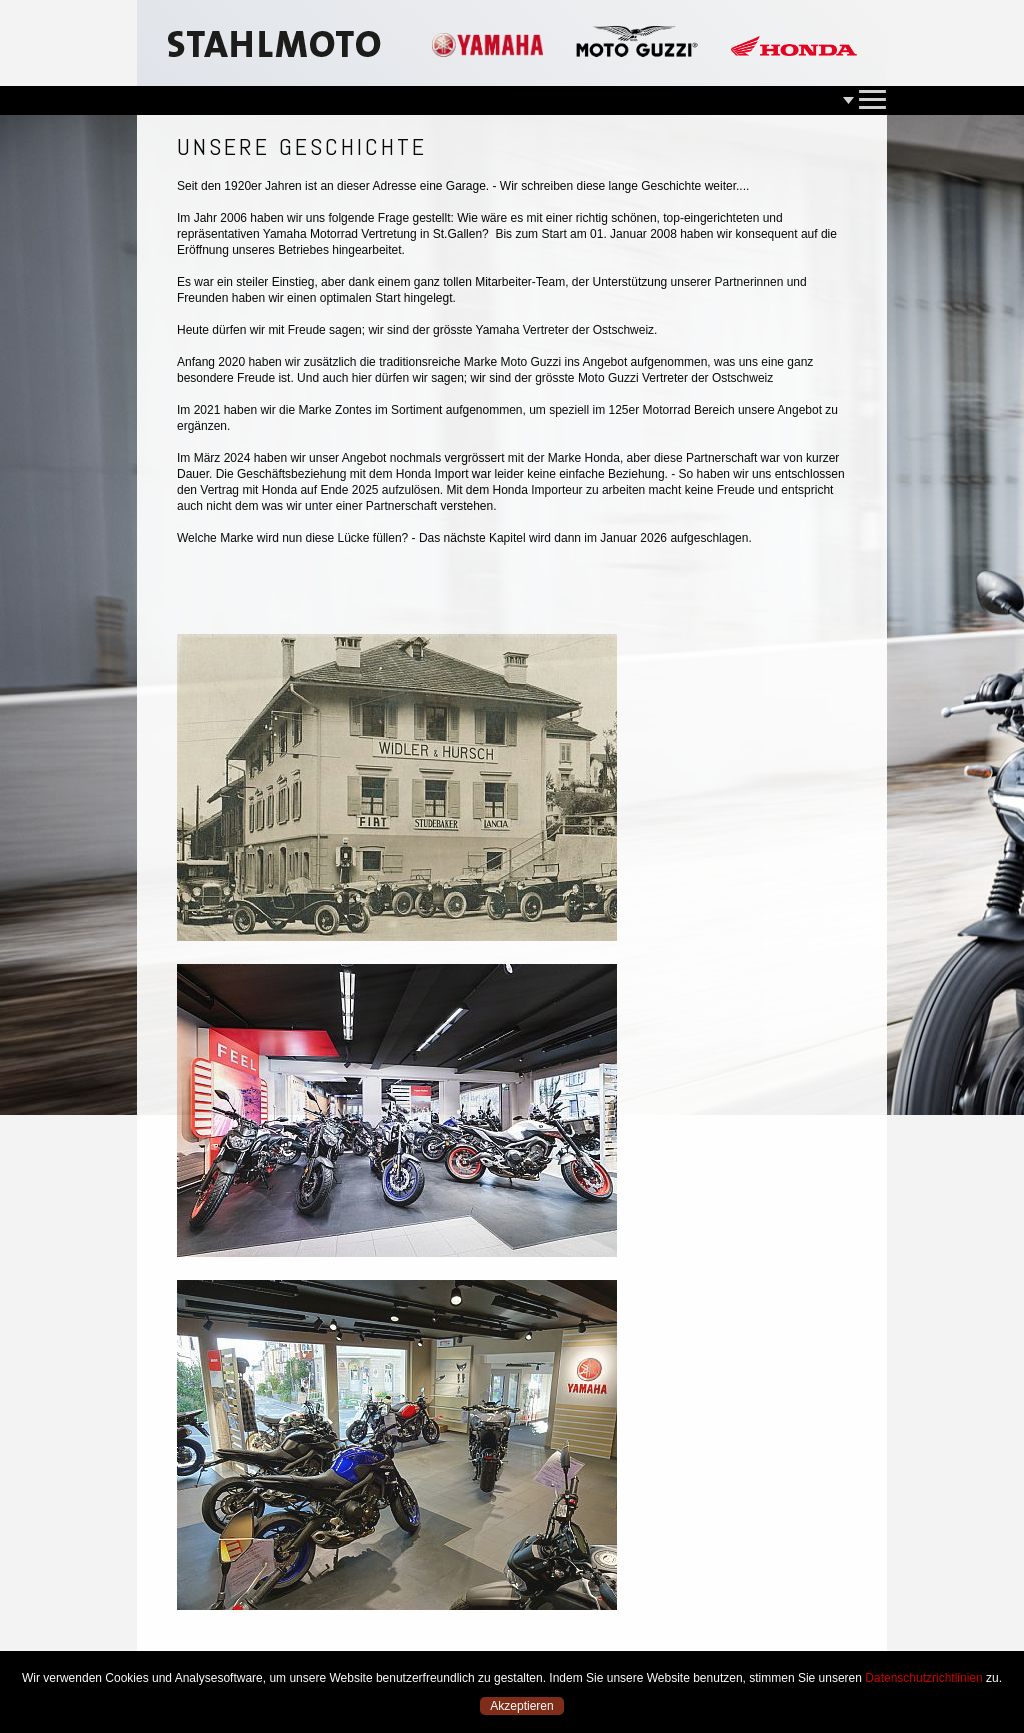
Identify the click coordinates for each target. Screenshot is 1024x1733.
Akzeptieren (521, 1706)
